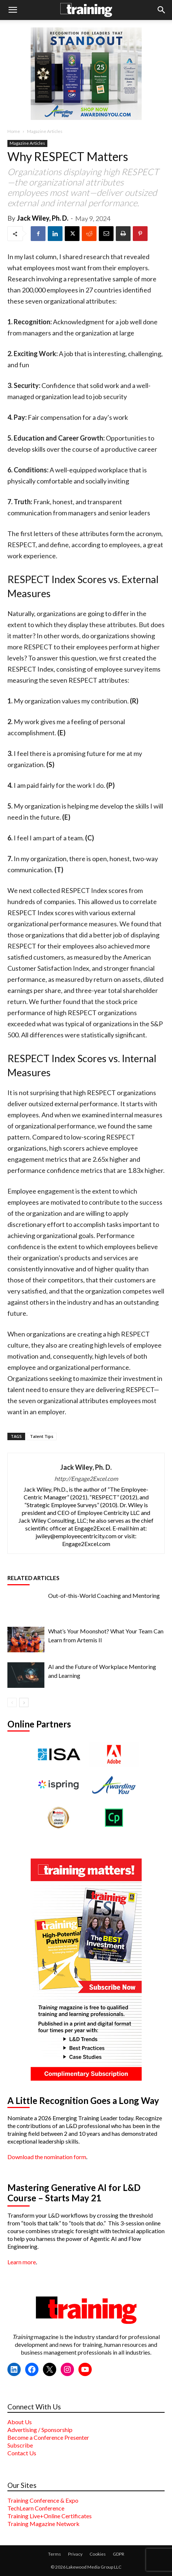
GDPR (118, 2554)
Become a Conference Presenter (48, 2437)
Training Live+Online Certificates (49, 2515)
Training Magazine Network (43, 2523)
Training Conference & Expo (42, 2500)
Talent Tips (41, 1436)
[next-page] (23, 1702)
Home (13, 131)
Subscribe (20, 2445)
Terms (54, 2554)
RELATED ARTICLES (33, 1578)
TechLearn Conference (35, 2508)
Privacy (75, 2554)
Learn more (21, 2261)
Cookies (98, 2554)
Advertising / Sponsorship (39, 2429)
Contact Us (21, 2452)
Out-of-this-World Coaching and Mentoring (104, 1595)
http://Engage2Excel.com (86, 1478)
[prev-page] (12, 1702)
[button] (12, 10)
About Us (19, 2421)
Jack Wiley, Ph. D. (42, 218)
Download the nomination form (46, 2156)
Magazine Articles (45, 131)
